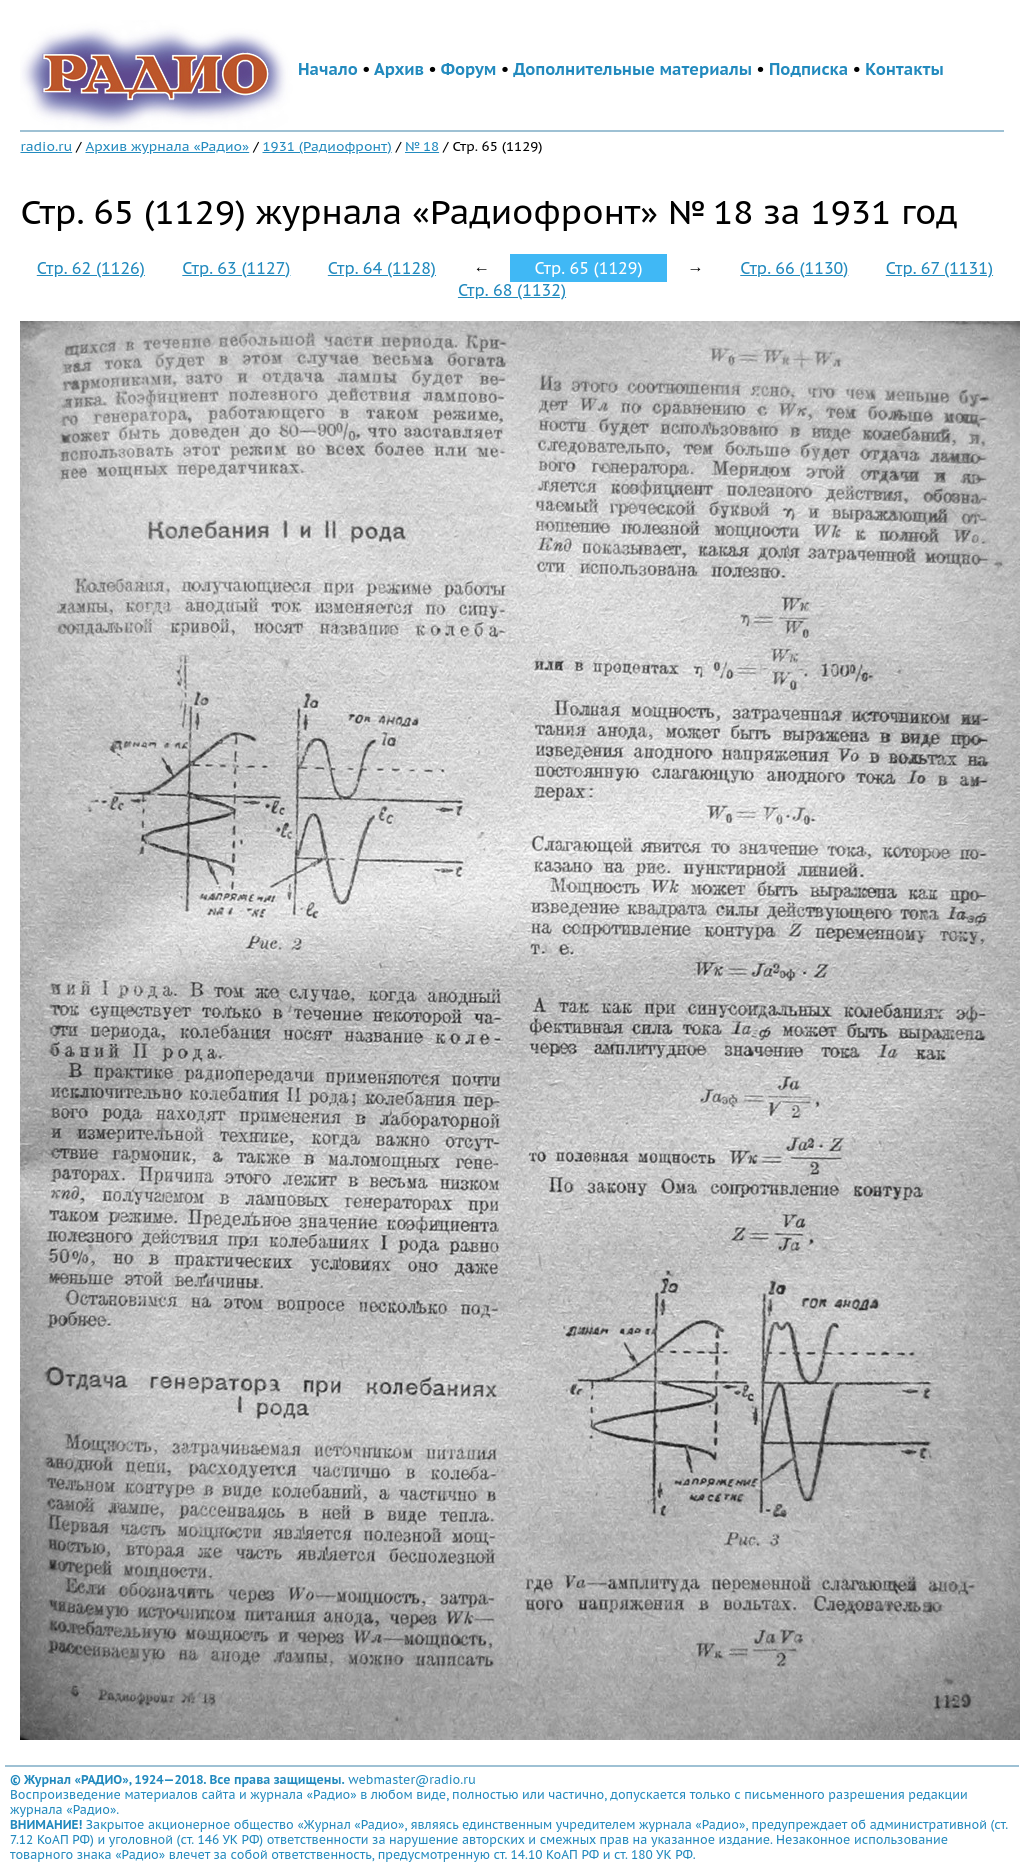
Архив (399, 69)
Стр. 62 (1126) (91, 268)
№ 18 (422, 146)
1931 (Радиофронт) (327, 146)
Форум (469, 69)
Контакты (904, 69)
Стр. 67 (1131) (939, 268)
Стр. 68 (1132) (512, 290)
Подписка (808, 69)
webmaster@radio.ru (412, 1779)
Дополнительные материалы (632, 69)
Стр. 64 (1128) (382, 268)
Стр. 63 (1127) (236, 268)
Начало (328, 69)
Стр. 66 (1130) (794, 268)
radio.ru (46, 146)
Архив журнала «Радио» (167, 146)
